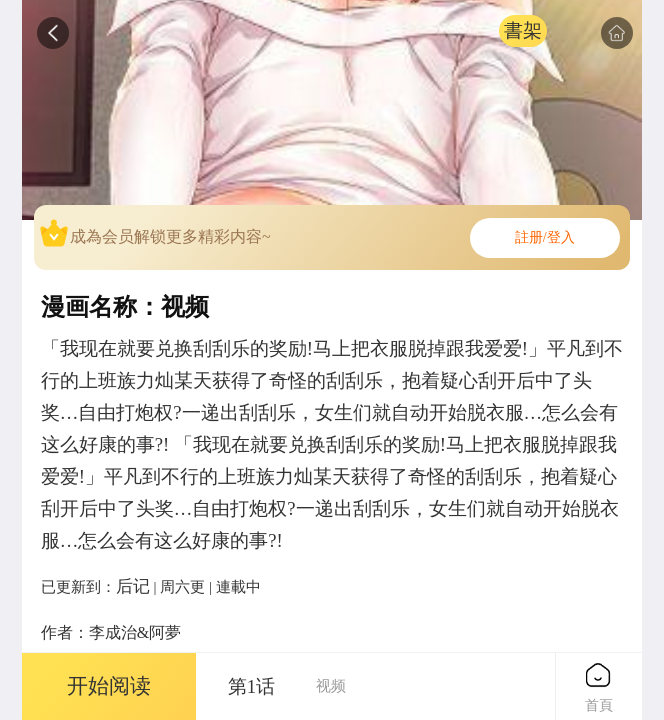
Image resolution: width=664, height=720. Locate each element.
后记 (133, 586)
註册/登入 (545, 237)
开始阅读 (109, 686)
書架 (523, 30)
